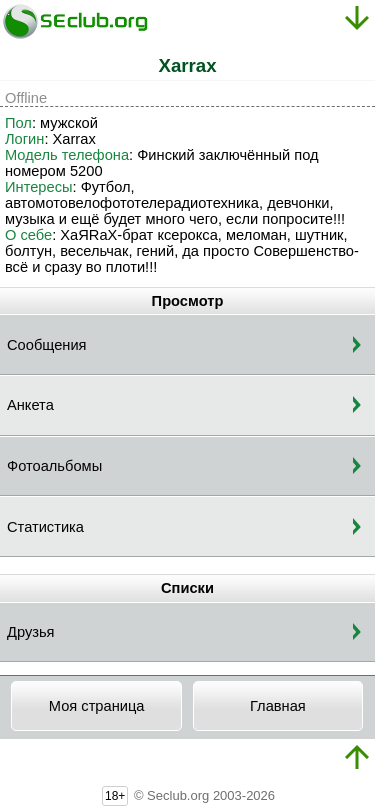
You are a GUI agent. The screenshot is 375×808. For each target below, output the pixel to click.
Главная (278, 706)
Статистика (45, 527)
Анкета (30, 405)
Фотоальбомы (54, 466)
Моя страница (97, 706)
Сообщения (47, 345)
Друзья (31, 632)
